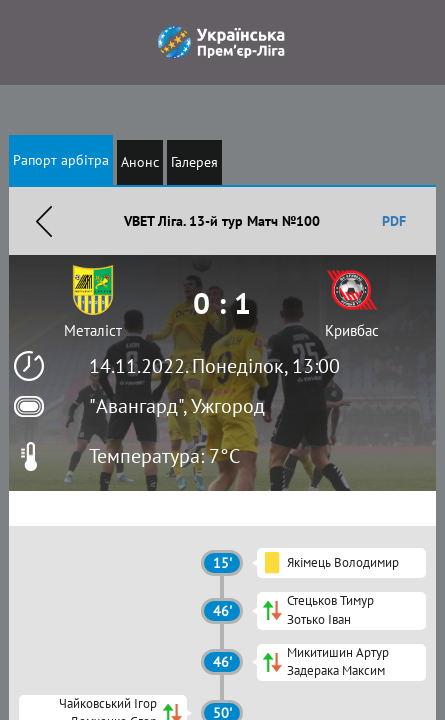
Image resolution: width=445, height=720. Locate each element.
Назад (44, 221)
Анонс (140, 162)
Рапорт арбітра (61, 160)
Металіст (93, 330)
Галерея (194, 162)
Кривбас (352, 330)
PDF (394, 221)
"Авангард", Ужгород (177, 406)
